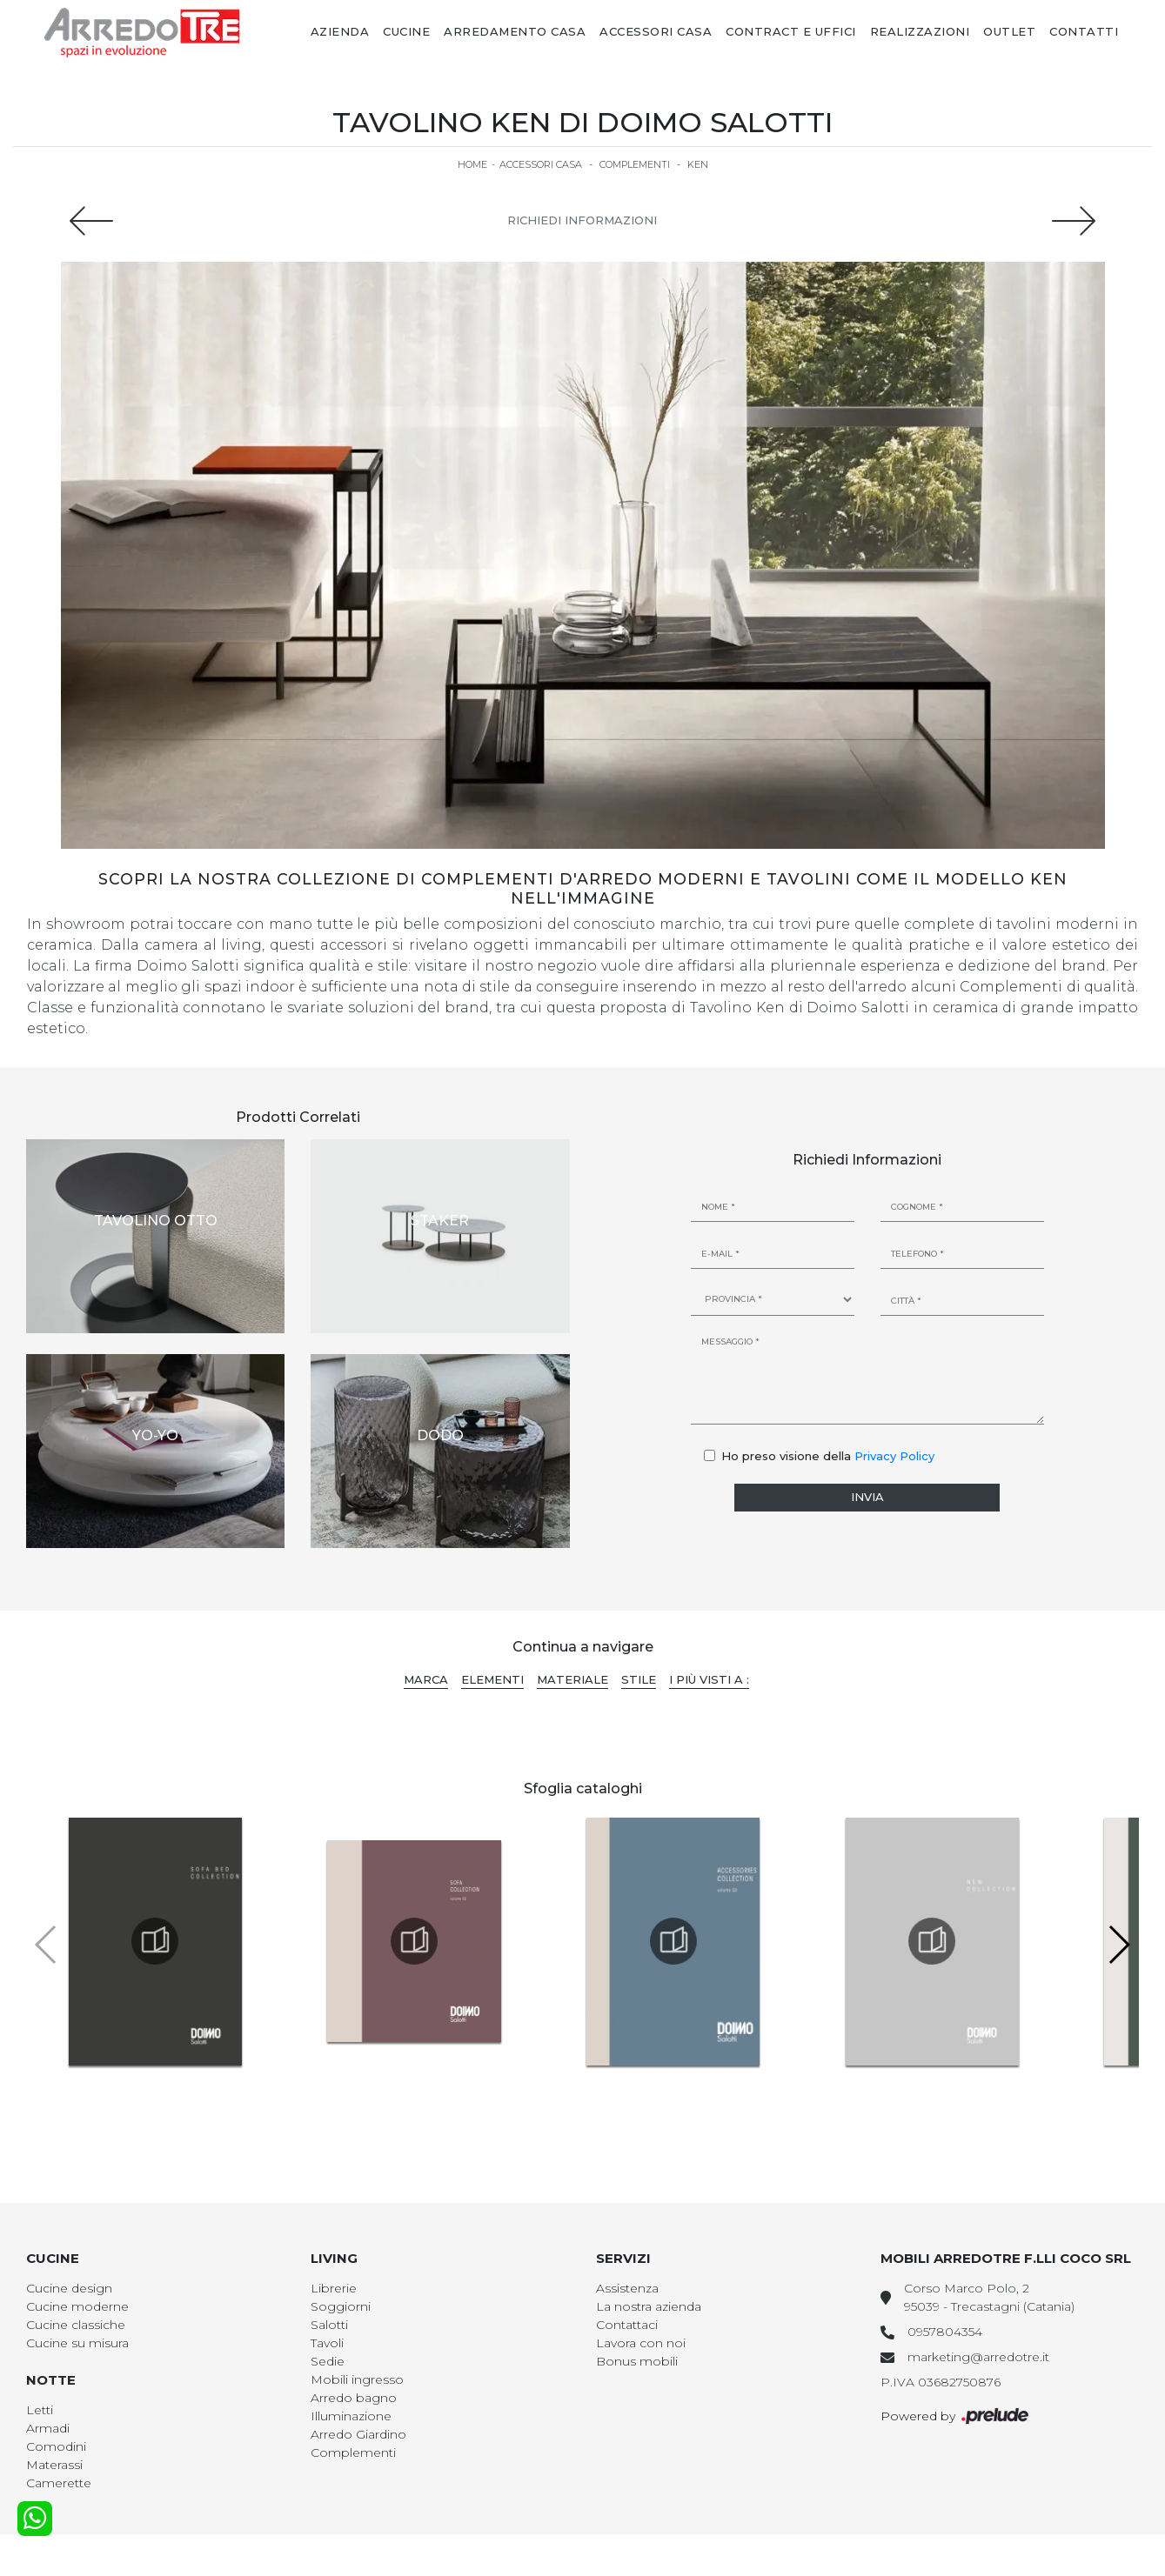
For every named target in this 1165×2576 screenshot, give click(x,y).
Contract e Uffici (791, 31)
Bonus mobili (637, 2361)
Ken (697, 164)
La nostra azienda (648, 2306)
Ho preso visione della (827, 1456)
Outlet (1009, 31)
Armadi (48, 2428)
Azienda (340, 31)
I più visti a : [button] (709, 1679)
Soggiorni (341, 2306)
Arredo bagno (354, 2398)
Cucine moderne (77, 2306)
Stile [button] (638, 1679)
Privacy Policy (894, 1456)
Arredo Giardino (358, 2434)
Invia (867, 1497)
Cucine (406, 31)
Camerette (58, 2483)
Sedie (328, 2361)
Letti (39, 2410)
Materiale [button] (572, 1679)
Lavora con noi (641, 2343)
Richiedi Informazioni (582, 220)
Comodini (56, 2446)
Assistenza (627, 2288)
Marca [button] (426, 1679)
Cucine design (69, 2288)
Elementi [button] (492, 1679)
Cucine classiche (75, 2324)
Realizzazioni (920, 31)
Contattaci (627, 2324)
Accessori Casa (655, 31)
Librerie (334, 2288)
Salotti (329, 2324)
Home (472, 164)
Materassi (54, 2465)
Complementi (634, 164)
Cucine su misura (77, 2343)
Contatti (1083, 31)
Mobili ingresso (357, 2379)
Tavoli (327, 2343)
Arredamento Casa (515, 31)
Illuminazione (351, 2416)
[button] (1118, 1944)
